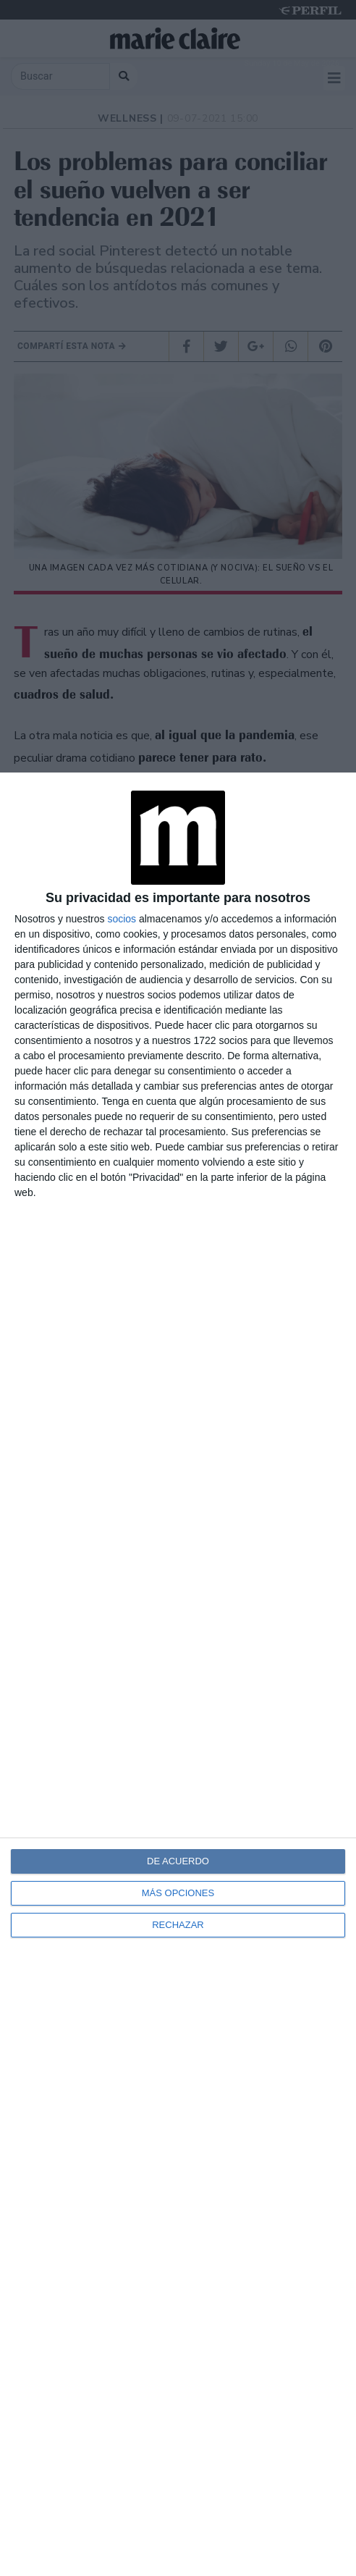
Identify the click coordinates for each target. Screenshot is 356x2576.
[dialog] (178, 1674)
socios (121, 919)
